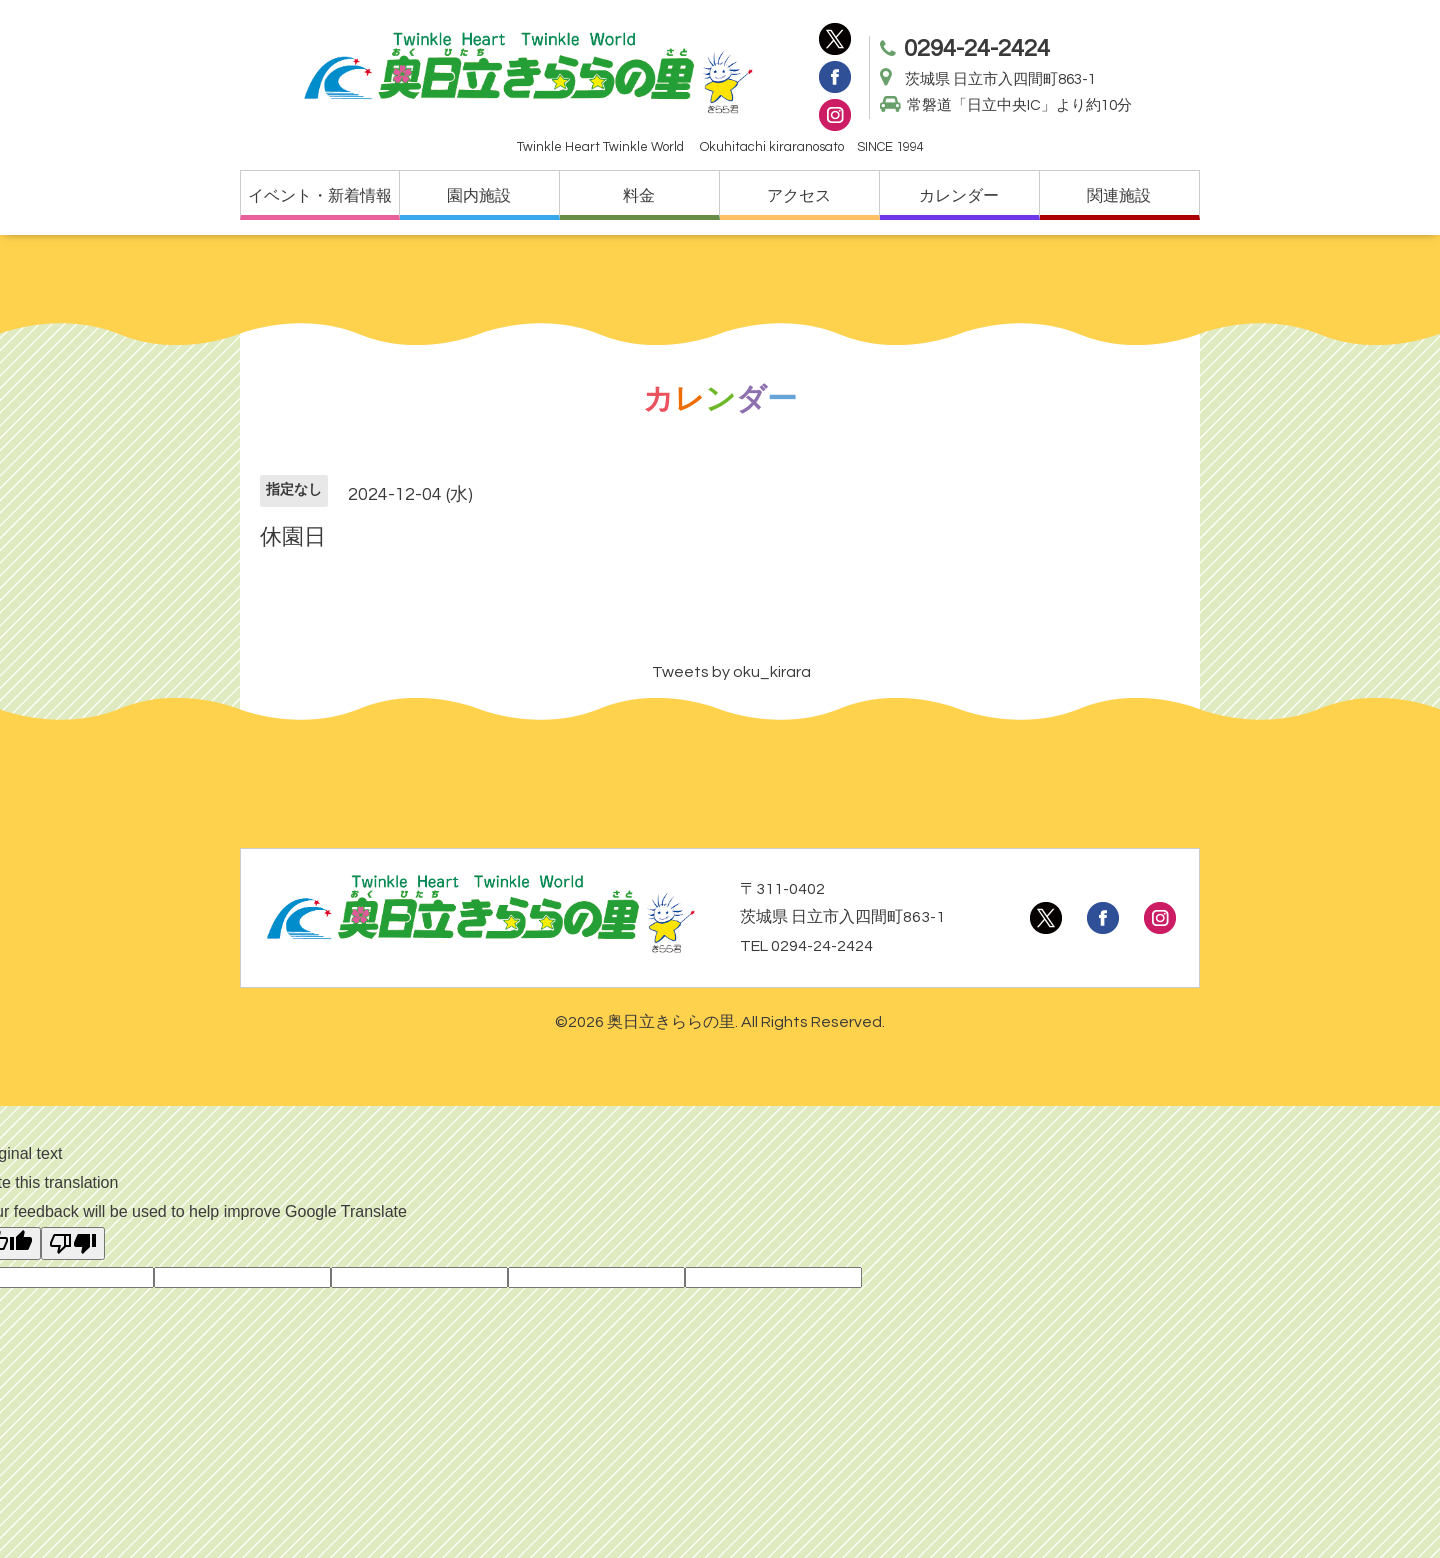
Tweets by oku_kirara (731, 672)
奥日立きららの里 (671, 1022)
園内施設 (479, 196)
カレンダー (959, 196)
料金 (639, 196)
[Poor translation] (73, 1243)
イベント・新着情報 (320, 196)
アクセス (799, 196)
